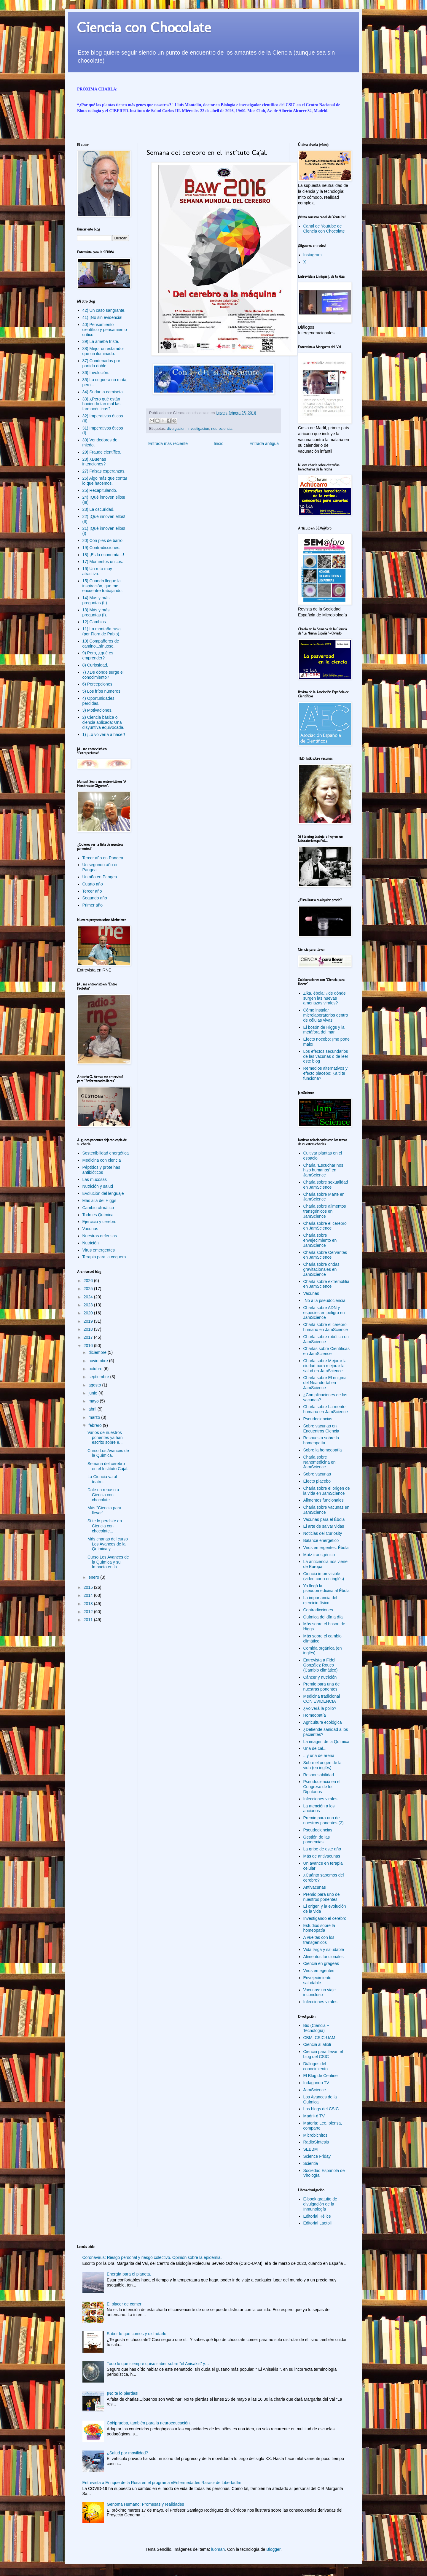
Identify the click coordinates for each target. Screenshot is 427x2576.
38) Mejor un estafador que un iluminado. (103, 351)
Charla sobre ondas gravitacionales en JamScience (321, 1269)
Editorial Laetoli (317, 2223)
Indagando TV (316, 2082)
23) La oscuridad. (98, 509)
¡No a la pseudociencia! (325, 1300)
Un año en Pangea (99, 876)
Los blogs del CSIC (321, 2108)
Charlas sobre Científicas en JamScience (326, 1351)
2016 (89, 1345)
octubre (95, 1368)
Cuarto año (92, 884)
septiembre (99, 1376)
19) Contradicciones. (101, 547)
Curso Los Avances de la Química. (108, 1453)
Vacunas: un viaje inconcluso (319, 1992)
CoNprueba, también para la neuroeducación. (149, 2423)
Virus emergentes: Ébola (326, 1547)
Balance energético (321, 1540)
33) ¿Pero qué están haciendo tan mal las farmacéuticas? (101, 404)
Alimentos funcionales (323, 1500)
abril (92, 1409)
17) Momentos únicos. (102, 561)
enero (94, 1577)
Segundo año (94, 898)
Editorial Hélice (317, 2216)
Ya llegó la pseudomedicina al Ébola (326, 1588)
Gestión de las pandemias (316, 1839)
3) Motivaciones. (97, 710)
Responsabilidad (318, 1774)
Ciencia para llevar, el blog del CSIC (323, 2054)
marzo (94, 1417)
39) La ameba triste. (101, 341)
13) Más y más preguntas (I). (96, 612)
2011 (89, 1619)
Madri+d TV (314, 2116)
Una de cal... (315, 1748)
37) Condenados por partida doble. (101, 363)
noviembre (98, 1360)
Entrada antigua (264, 443)
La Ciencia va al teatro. (102, 1479)
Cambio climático (98, 1207)
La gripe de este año (322, 1849)
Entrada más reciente (168, 443)
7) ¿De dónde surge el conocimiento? (103, 675)
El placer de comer (124, 2304)
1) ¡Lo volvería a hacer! (103, 734)
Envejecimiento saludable (317, 1980)
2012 (89, 1611)
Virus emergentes (98, 1250)
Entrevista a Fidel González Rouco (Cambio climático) (320, 1665)
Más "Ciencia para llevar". (104, 1510)
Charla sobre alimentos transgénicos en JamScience (324, 1211)
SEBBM (310, 2149)
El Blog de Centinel (321, 2075)
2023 (89, 1305)
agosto (95, 1385)
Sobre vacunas (317, 1474)
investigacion (198, 429)
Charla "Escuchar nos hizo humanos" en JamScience (323, 1170)
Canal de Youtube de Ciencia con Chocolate (324, 228)
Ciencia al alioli (317, 2044)
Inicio (219, 443)
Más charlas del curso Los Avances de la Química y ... (107, 1544)
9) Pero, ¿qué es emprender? (97, 655)
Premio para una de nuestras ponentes (321, 1686)
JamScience (314, 2089)
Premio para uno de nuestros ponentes (321, 1897)
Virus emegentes (318, 1970)
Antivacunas (314, 1887)
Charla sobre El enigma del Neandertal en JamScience (325, 1382)
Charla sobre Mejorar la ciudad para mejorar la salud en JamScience (325, 1365)
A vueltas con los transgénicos (318, 1940)
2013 (89, 1603)
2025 (89, 1288)
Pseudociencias (317, 1418)
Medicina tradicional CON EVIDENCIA (321, 1699)
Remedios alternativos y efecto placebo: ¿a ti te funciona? (325, 1073)
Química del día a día (323, 1617)
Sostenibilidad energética (105, 1153)
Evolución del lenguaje (103, 1193)
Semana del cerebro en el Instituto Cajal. (107, 1466)
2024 (89, 1297)
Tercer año (92, 891)
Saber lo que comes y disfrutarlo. (137, 2333)
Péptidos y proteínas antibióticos (101, 1170)
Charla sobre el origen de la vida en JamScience (326, 1491)
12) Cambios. (94, 621)
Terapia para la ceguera (104, 1256)
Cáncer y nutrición (320, 1677)
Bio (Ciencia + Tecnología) (316, 2028)
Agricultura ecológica (322, 1722)
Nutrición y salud (97, 1186)
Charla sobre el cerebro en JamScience (325, 1226)
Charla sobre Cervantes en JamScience (325, 1255)
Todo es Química (98, 1214)
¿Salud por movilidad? (127, 2453)
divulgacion (176, 429)
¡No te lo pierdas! (122, 2393)
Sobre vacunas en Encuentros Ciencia (321, 1428)
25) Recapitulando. (99, 490)
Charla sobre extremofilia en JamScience (326, 1284)
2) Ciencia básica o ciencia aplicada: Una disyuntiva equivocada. (103, 722)
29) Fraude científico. (102, 452)
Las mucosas (94, 1179)
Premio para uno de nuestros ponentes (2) (323, 1820)
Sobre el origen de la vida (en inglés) (322, 1765)
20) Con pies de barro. (103, 540)
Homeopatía (314, 1715)
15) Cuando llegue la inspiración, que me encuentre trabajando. (102, 585)
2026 (89, 1280)
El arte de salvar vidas (323, 1526)
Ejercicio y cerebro (99, 1221)
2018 (89, 1329)
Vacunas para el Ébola (324, 1519)
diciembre (98, 1352)
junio (93, 1393)
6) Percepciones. (98, 684)
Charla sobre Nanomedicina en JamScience (319, 1462)
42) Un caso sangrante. (104, 310)
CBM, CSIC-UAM (319, 2037)
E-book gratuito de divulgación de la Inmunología (320, 2204)
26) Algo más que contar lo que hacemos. (105, 481)
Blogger (273, 2549)
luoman (218, 2549)
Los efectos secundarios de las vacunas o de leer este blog (325, 1056)
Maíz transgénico (319, 1554)
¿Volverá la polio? (319, 1708)
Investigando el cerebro (325, 1918)
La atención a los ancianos (319, 1808)
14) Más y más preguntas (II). (96, 600)
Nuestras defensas (99, 1235)
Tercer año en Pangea (102, 858)
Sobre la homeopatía (322, 1450)
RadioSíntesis (316, 2142)
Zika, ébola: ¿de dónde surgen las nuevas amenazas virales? (324, 998)
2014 (89, 1595)
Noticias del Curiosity (322, 1533)
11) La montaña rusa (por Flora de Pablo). (101, 631)
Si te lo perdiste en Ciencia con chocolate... (104, 1525)
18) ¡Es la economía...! (103, 554)
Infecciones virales (320, 1798)
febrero (95, 1425)
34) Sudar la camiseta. (103, 391)
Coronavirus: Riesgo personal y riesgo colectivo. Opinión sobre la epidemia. (152, 2257)
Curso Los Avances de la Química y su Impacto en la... (108, 1562)
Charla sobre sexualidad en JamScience (325, 1185)
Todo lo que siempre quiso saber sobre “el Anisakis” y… (158, 2363)
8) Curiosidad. (95, 665)
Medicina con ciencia (101, 1160)
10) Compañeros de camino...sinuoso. (100, 643)
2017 (89, 1337)
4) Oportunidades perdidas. (98, 701)
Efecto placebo (317, 1481)
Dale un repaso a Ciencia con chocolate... (103, 1494)
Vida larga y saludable (323, 1949)
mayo (94, 1401)
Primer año (92, 905)
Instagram (312, 254)
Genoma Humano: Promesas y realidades (145, 2504)
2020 (89, 1313)
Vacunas (90, 1228)
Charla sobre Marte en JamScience (324, 1197)
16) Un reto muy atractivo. (97, 571)
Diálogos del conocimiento (315, 2066)
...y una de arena (318, 1755)
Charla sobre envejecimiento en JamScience (320, 1240)
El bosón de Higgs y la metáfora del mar (324, 1030)
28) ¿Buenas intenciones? (94, 462)
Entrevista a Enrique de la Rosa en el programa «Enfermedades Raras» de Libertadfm (161, 2482)
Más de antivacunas (321, 1856)
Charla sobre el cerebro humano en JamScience (325, 1327)
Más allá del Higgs (99, 1200)
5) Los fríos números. (102, 691)
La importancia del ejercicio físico (320, 1600)
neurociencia (221, 429)
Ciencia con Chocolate (144, 27)
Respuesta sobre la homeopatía (321, 1440)
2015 (89, 1587)
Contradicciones (318, 1609)
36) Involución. (95, 372)
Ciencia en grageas (321, 1963)
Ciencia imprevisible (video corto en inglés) (323, 1576)
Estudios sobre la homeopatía (319, 1928)
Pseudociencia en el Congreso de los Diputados (321, 1786)
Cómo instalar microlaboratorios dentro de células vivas (325, 1015)
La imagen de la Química (326, 1741)
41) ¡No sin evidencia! (102, 317)
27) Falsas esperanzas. (104, 471)
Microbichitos (315, 2135)
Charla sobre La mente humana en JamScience (325, 1409)
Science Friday (317, 2156)
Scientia (310, 2163)
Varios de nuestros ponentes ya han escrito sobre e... (105, 1437)
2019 (89, 1321)
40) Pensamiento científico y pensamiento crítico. (104, 329)
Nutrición (90, 1243)
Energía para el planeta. (129, 2274)
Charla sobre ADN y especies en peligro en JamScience (324, 1312)
